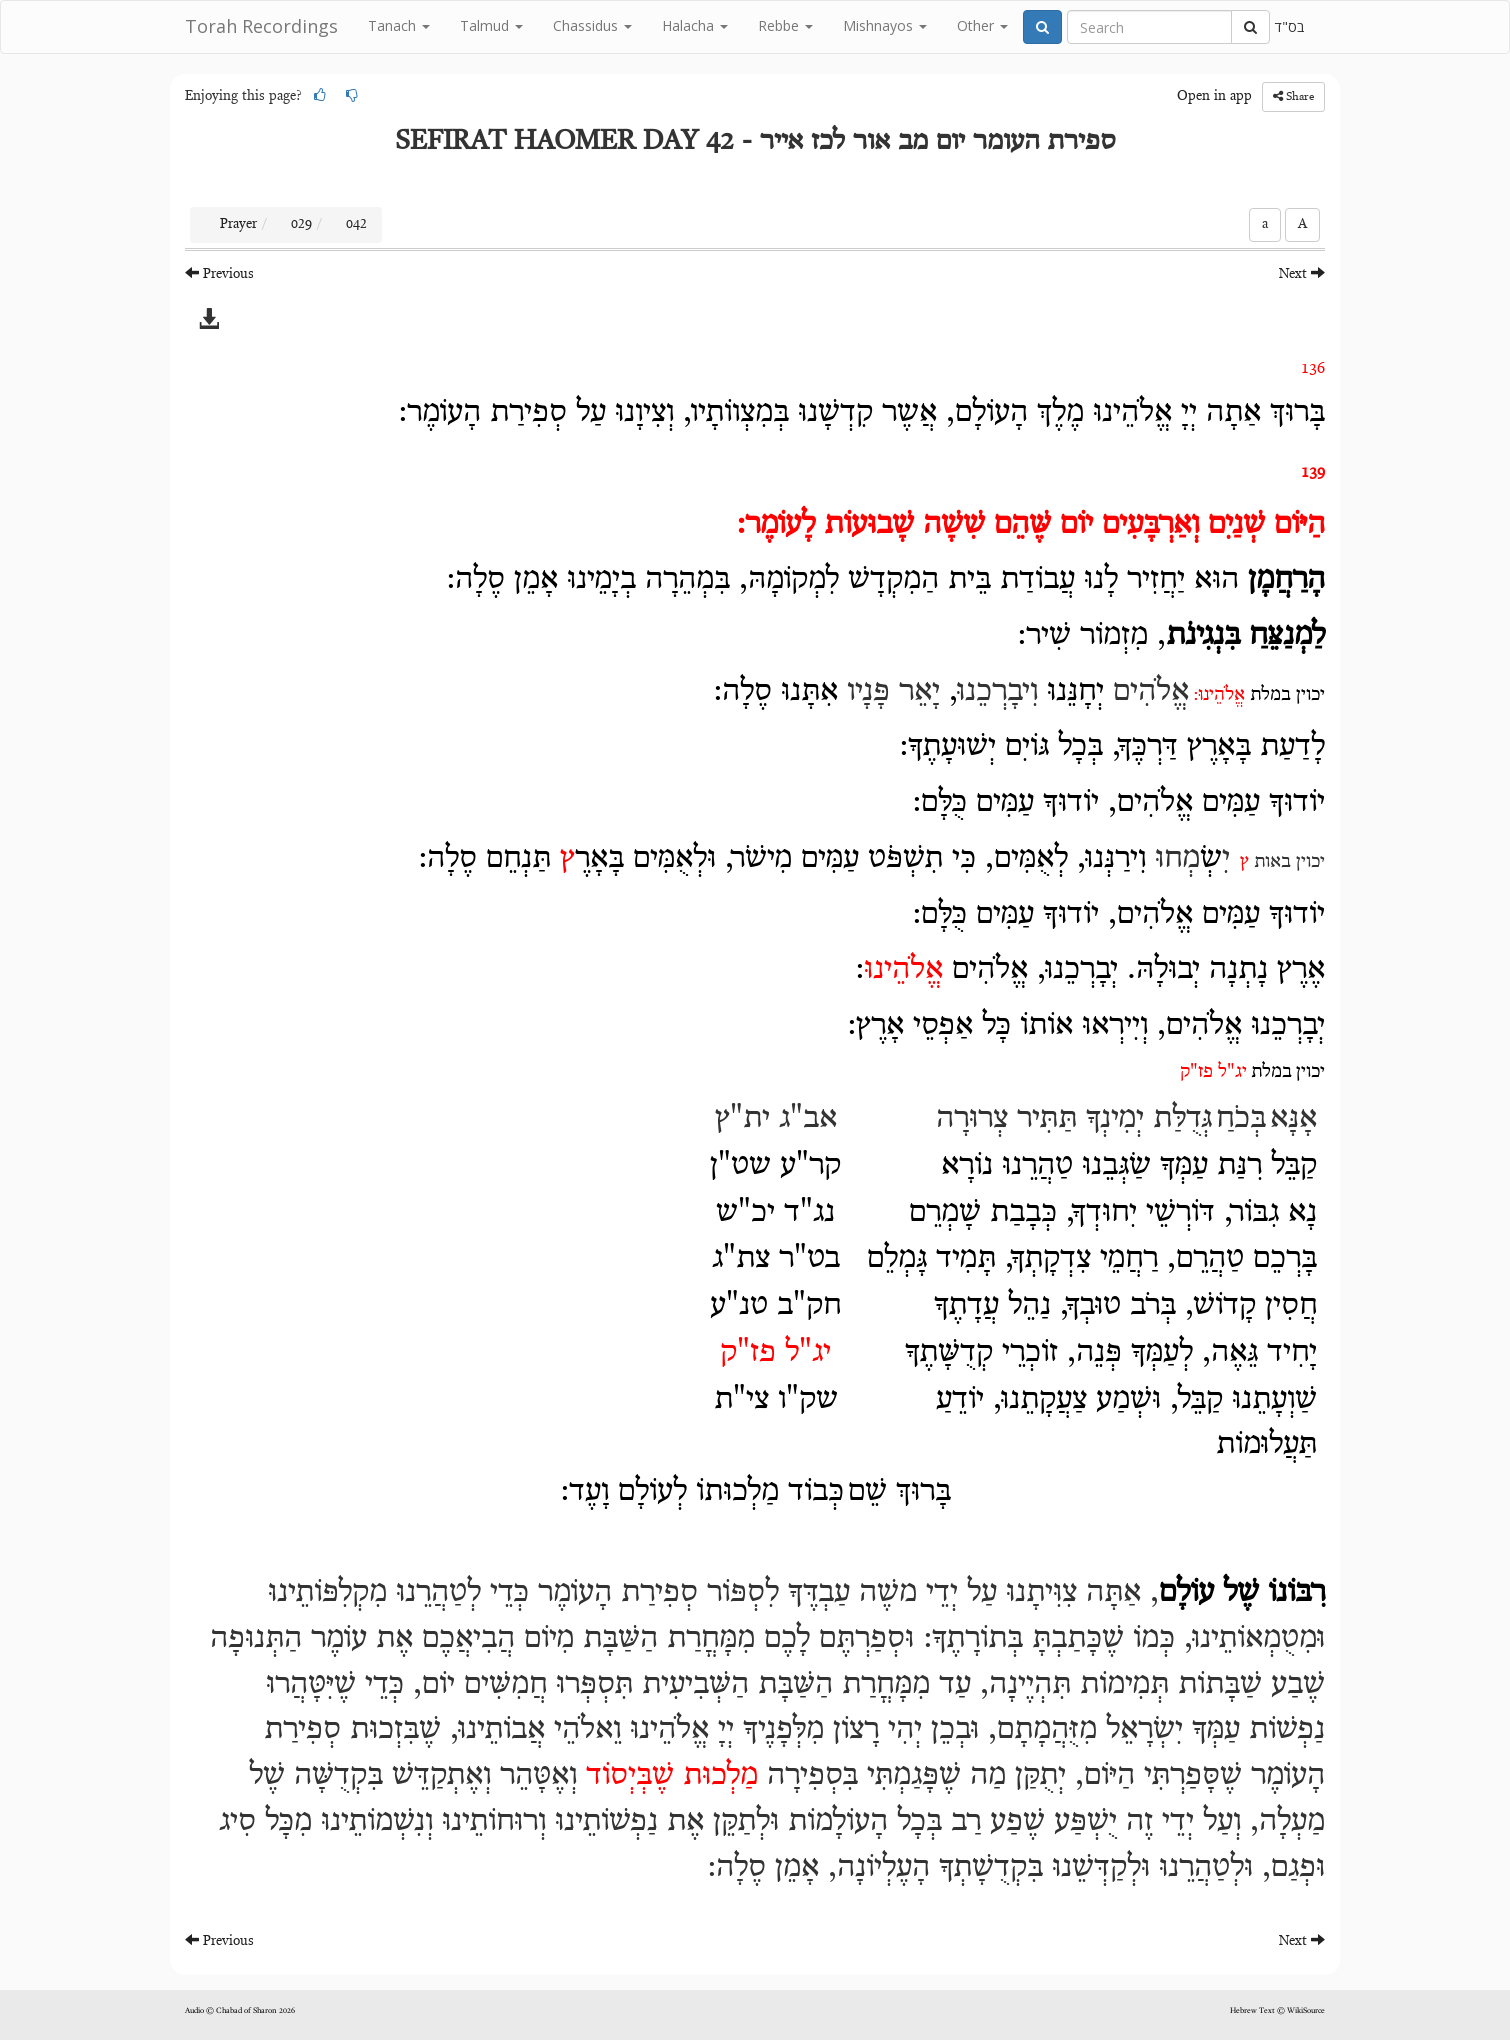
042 (356, 225)
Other (982, 25)
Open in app (1214, 97)
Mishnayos (885, 25)
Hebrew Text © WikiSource (1277, 2011)
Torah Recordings (261, 26)
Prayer (238, 225)
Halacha (695, 25)
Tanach (399, 25)
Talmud (491, 25)
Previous (219, 273)
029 (301, 225)
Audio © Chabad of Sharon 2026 (240, 2011)
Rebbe (785, 25)
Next (1302, 273)
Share (1293, 96)
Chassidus (592, 25)
